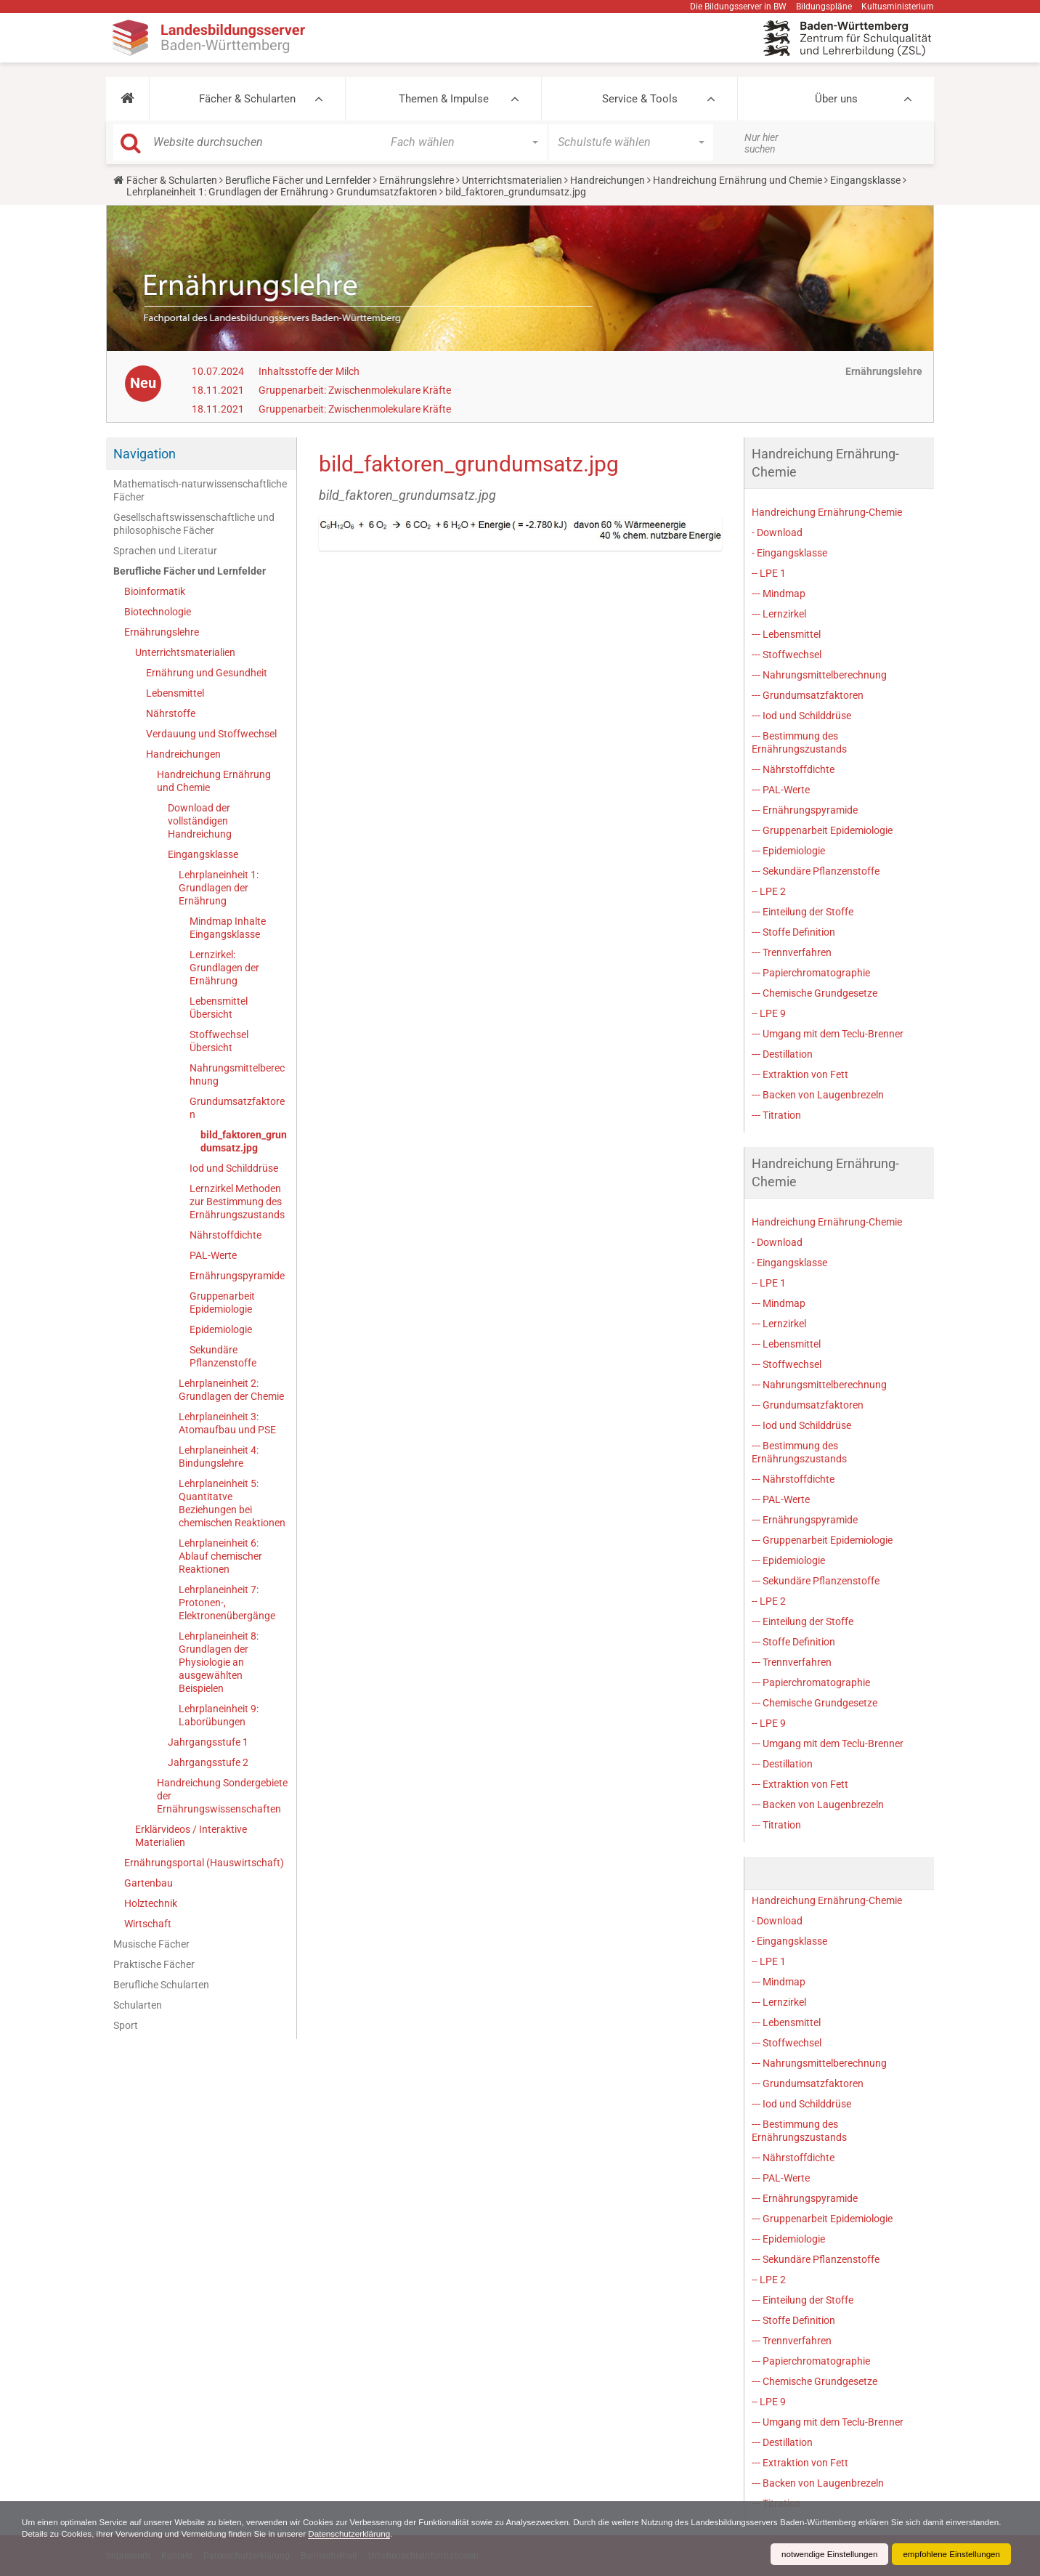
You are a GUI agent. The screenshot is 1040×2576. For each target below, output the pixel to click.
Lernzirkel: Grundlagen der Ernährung (224, 968)
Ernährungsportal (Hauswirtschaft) (204, 1862)
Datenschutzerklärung (420, 2534)
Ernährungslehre (416, 180)
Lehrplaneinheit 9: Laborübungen (219, 1715)
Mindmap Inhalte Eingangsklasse (228, 927)
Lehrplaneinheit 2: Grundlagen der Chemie (231, 1389)
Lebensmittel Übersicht (219, 1007)
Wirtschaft (147, 1923)
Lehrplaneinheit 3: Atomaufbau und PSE (227, 1423)
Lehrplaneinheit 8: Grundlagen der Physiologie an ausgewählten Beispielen (219, 1662)
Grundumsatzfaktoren (386, 192)
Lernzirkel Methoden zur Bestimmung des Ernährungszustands (237, 1201)
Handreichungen (607, 180)
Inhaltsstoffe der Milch (309, 371)
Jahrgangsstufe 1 (208, 1742)
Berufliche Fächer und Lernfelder (298, 180)
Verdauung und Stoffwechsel (211, 734)
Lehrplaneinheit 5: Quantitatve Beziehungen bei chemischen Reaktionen (232, 1503)
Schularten (137, 2005)
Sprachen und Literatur (165, 550)
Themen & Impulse (444, 98)
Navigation (144, 453)
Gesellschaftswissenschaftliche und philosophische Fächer (194, 523)
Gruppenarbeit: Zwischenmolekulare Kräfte (355, 390)
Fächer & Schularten (247, 98)
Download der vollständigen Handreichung (200, 821)
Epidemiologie (221, 1329)
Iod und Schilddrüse (234, 1168)
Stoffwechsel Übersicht (219, 1041)
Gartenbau (148, 1883)
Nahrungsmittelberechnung (237, 1074)
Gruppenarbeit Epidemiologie (222, 1302)
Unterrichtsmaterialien (512, 180)
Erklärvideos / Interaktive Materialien (191, 1835)
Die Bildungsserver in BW (738, 6)
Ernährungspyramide (237, 1275)
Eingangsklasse (865, 180)
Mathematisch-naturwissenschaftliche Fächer (200, 490)
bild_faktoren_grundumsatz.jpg (243, 1141)
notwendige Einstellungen (824, 2554)
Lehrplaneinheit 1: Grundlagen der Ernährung (227, 192)
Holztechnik (150, 1903)
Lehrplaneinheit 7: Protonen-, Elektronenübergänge (227, 1602)
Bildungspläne (824, 6)
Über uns (836, 98)
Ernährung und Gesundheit (206, 673)
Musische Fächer (151, 1944)
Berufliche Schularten (161, 1984)
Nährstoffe (170, 713)
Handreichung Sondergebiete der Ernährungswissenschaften (222, 1796)
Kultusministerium (897, 6)
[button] (127, 99)
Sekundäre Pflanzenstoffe (223, 1356)
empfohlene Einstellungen (950, 2554)
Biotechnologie (157, 611)
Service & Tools (640, 98)
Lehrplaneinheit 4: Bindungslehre (219, 1456)
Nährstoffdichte (225, 1235)
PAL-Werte (213, 1255)
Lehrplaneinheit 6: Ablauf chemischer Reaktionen (220, 1556)
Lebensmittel (175, 693)
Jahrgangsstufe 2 (208, 1762)
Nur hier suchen (761, 143)
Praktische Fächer (154, 1964)
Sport (125, 2025)
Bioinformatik (154, 591)
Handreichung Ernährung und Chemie (737, 180)
